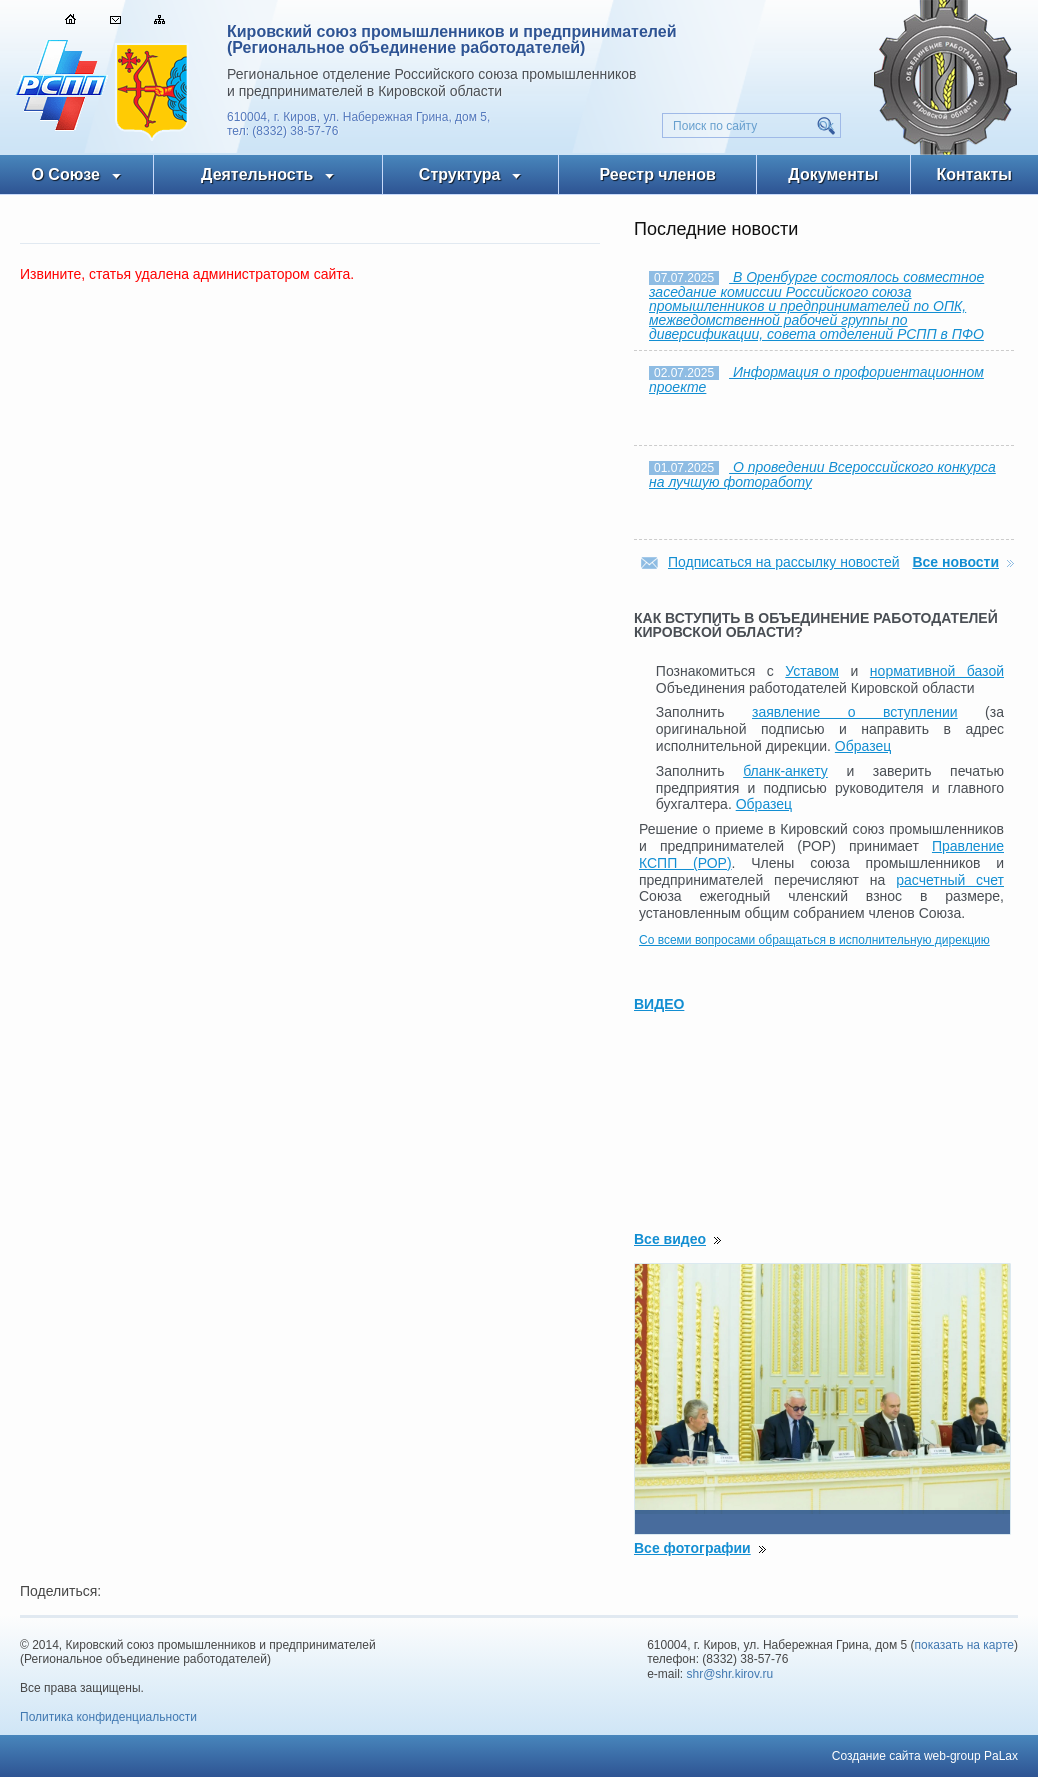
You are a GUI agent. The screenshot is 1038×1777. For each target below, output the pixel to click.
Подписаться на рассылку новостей (784, 562)
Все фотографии (692, 1548)
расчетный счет (950, 880)
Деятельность (257, 174)
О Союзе (65, 174)
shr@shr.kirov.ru (730, 1674)
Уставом (812, 671)
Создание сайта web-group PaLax (925, 1756)
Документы (833, 174)
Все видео (670, 1239)
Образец (863, 746)
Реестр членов (658, 174)
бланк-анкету (785, 771)
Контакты (974, 174)
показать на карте (965, 1645)
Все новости (955, 562)
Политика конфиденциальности (108, 1717)
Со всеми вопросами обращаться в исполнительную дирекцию (814, 940)
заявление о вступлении (855, 712)
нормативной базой (937, 671)
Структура (459, 174)
